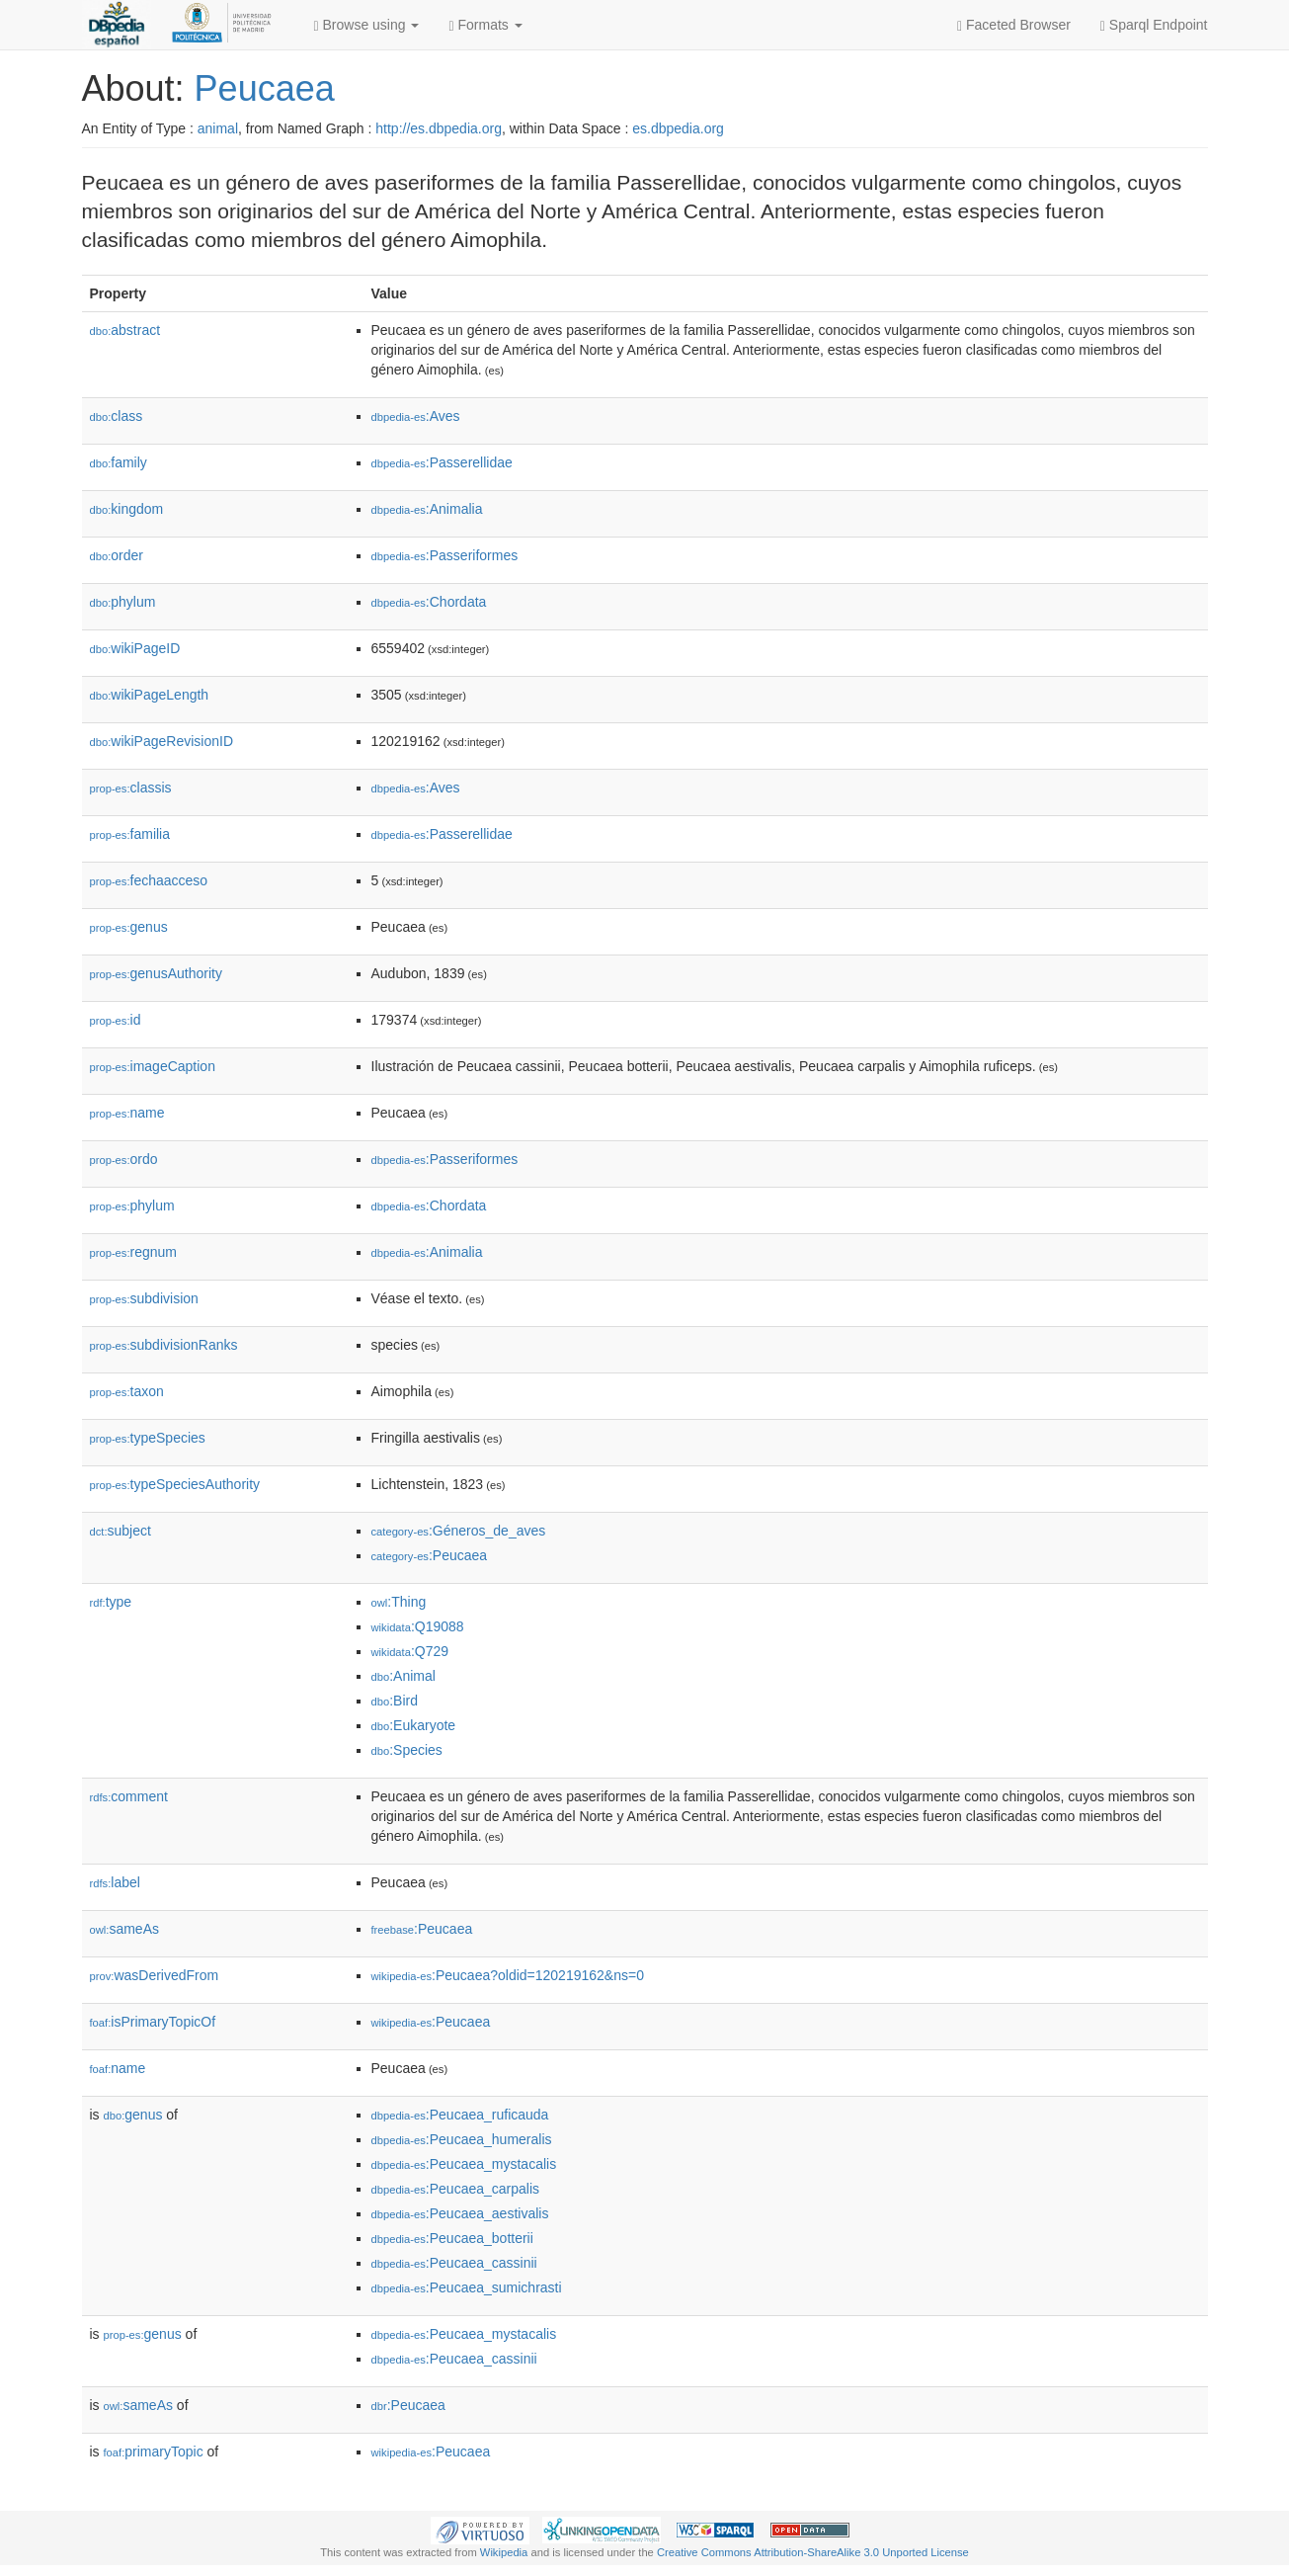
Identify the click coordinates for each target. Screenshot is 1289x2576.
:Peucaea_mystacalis (464, 2164)
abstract (125, 330)
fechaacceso (149, 880)
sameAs (124, 1929)
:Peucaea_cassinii (454, 2263)
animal (218, 128)
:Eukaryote (413, 1725)
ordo (124, 1159)
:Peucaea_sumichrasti (466, 2287)
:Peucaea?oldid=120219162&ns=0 (507, 1975)
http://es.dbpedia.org (438, 128)
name (127, 1113)
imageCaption (152, 1066)
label (115, 1882)
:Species (407, 1750)
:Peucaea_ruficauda (460, 2114)
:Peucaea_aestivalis (460, 2213)
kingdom (127, 509)
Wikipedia (504, 2552)
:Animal (403, 1676)
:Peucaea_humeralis (461, 2139)
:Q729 (410, 1651)
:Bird (394, 1700)
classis (131, 787)
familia (130, 834)
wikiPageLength (149, 695)
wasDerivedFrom (154, 1975)
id (115, 1020)
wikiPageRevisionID (162, 741)
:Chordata (429, 602)
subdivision (144, 1298)
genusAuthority (156, 973)
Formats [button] (485, 25)
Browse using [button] (367, 25)
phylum (123, 602)
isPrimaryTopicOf (153, 2022)
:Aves (415, 416)
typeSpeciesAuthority (175, 1484)
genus (129, 927)
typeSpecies (147, 1438)
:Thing (399, 1602)
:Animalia (427, 509)
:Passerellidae (442, 462)
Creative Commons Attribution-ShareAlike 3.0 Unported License (813, 2552)
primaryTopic (153, 2451)
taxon (127, 1391)
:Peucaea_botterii (452, 2238)
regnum (134, 1252)
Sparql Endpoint (1154, 25)
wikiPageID (135, 648)
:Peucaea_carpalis (455, 2189)
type (111, 1602)
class (116, 416)
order (116, 555)
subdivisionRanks (164, 1345)
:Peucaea (429, 1555)
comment (129, 1796)
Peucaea (265, 88)
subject (120, 1530)
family (118, 462)
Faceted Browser (1014, 25)
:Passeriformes (445, 555)
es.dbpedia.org (678, 128)
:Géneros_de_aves (458, 1530)
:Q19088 (417, 1626)
